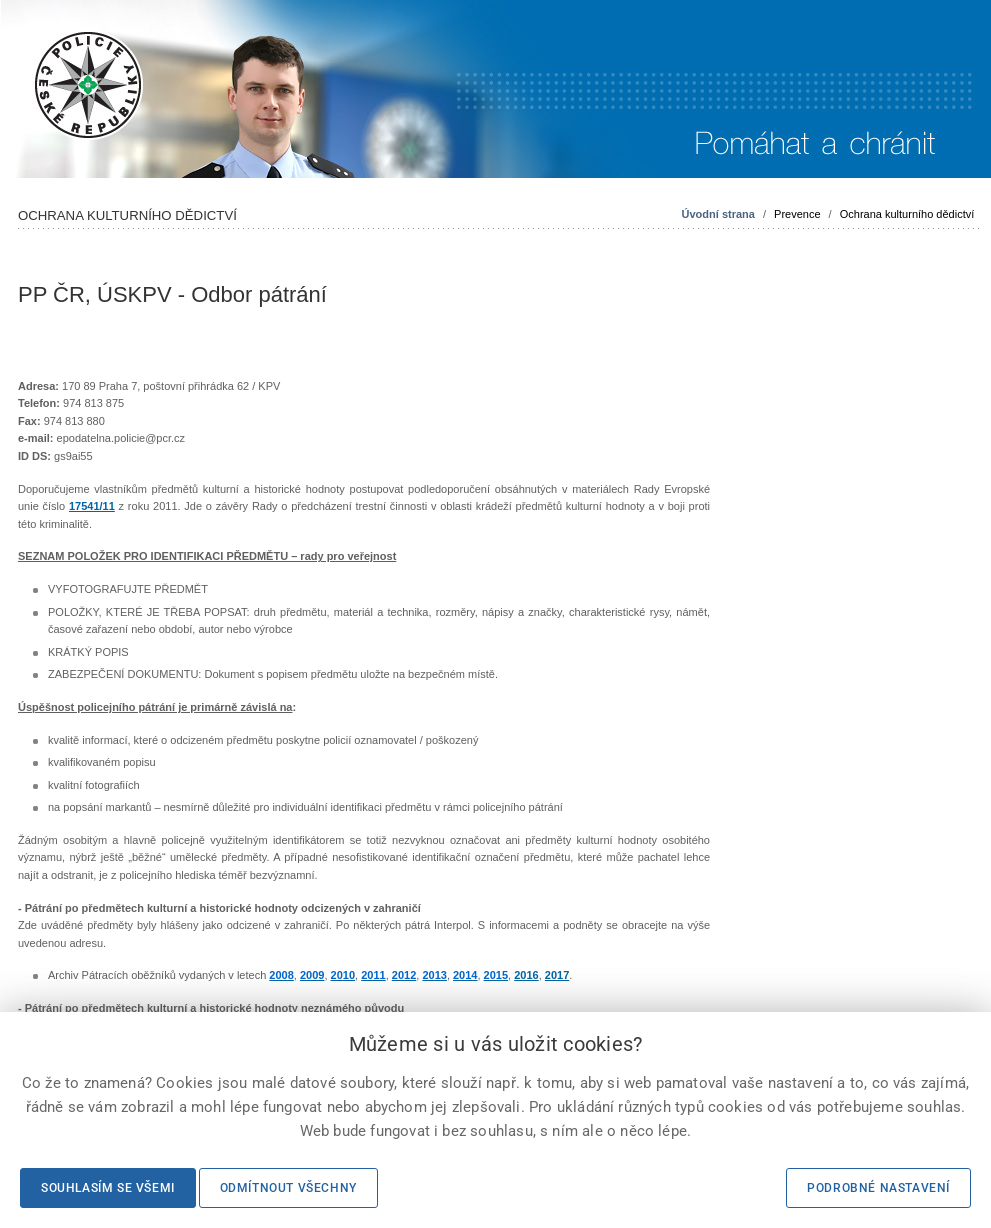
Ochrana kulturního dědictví (907, 214)
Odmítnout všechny (288, 1188)
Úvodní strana (718, 214)
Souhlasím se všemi (108, 1188)
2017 (557, 975)
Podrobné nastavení (878, 1188)
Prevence (797, 214)
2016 (526, 975)
